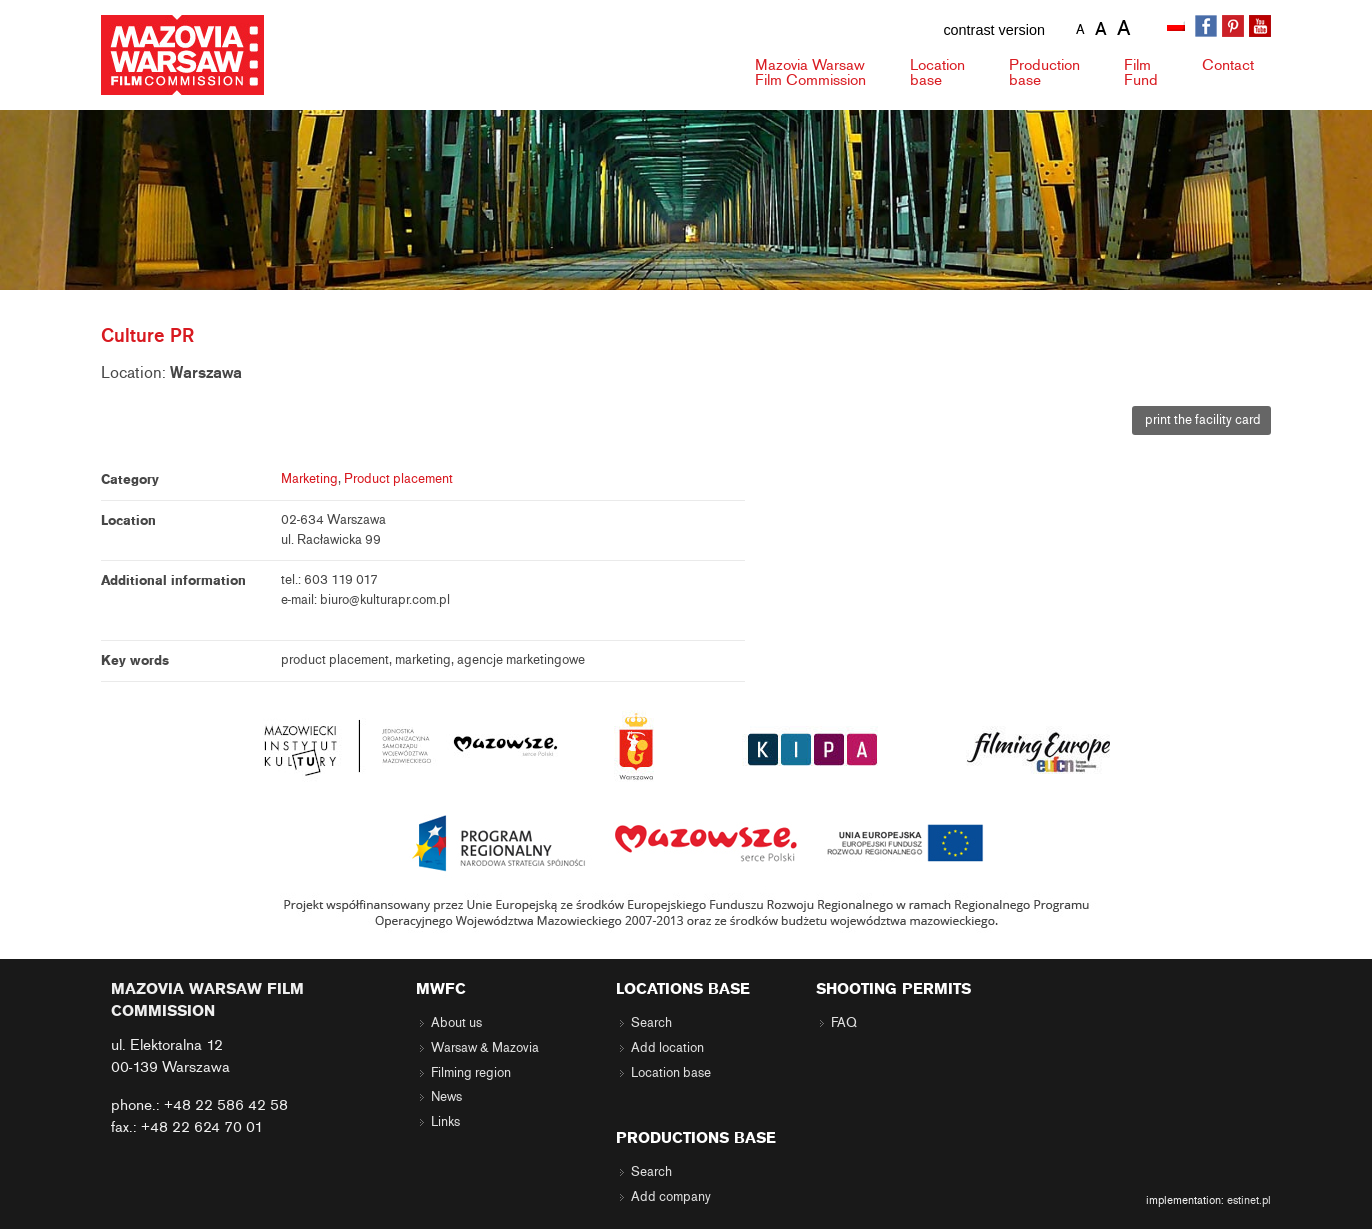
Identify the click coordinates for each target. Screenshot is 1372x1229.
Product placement (398, 479)
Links (445, 1122)
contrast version (994, 30)
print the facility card (1201, 420)
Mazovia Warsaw (810, 72)
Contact (1228, 65)
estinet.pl (1249, 1200)
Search (651, 1023)
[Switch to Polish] (1178, 27)
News (446, 1097)
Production (1044, 72)
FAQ (844, 1023)
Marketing (309, 479)
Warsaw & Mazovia (485, 1048)
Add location (667, 1048)
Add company (671, 1197)
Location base (671, 1073)
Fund (1141, 72)
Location (937, 72)
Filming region (471, 1073)
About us (456, 1023)
